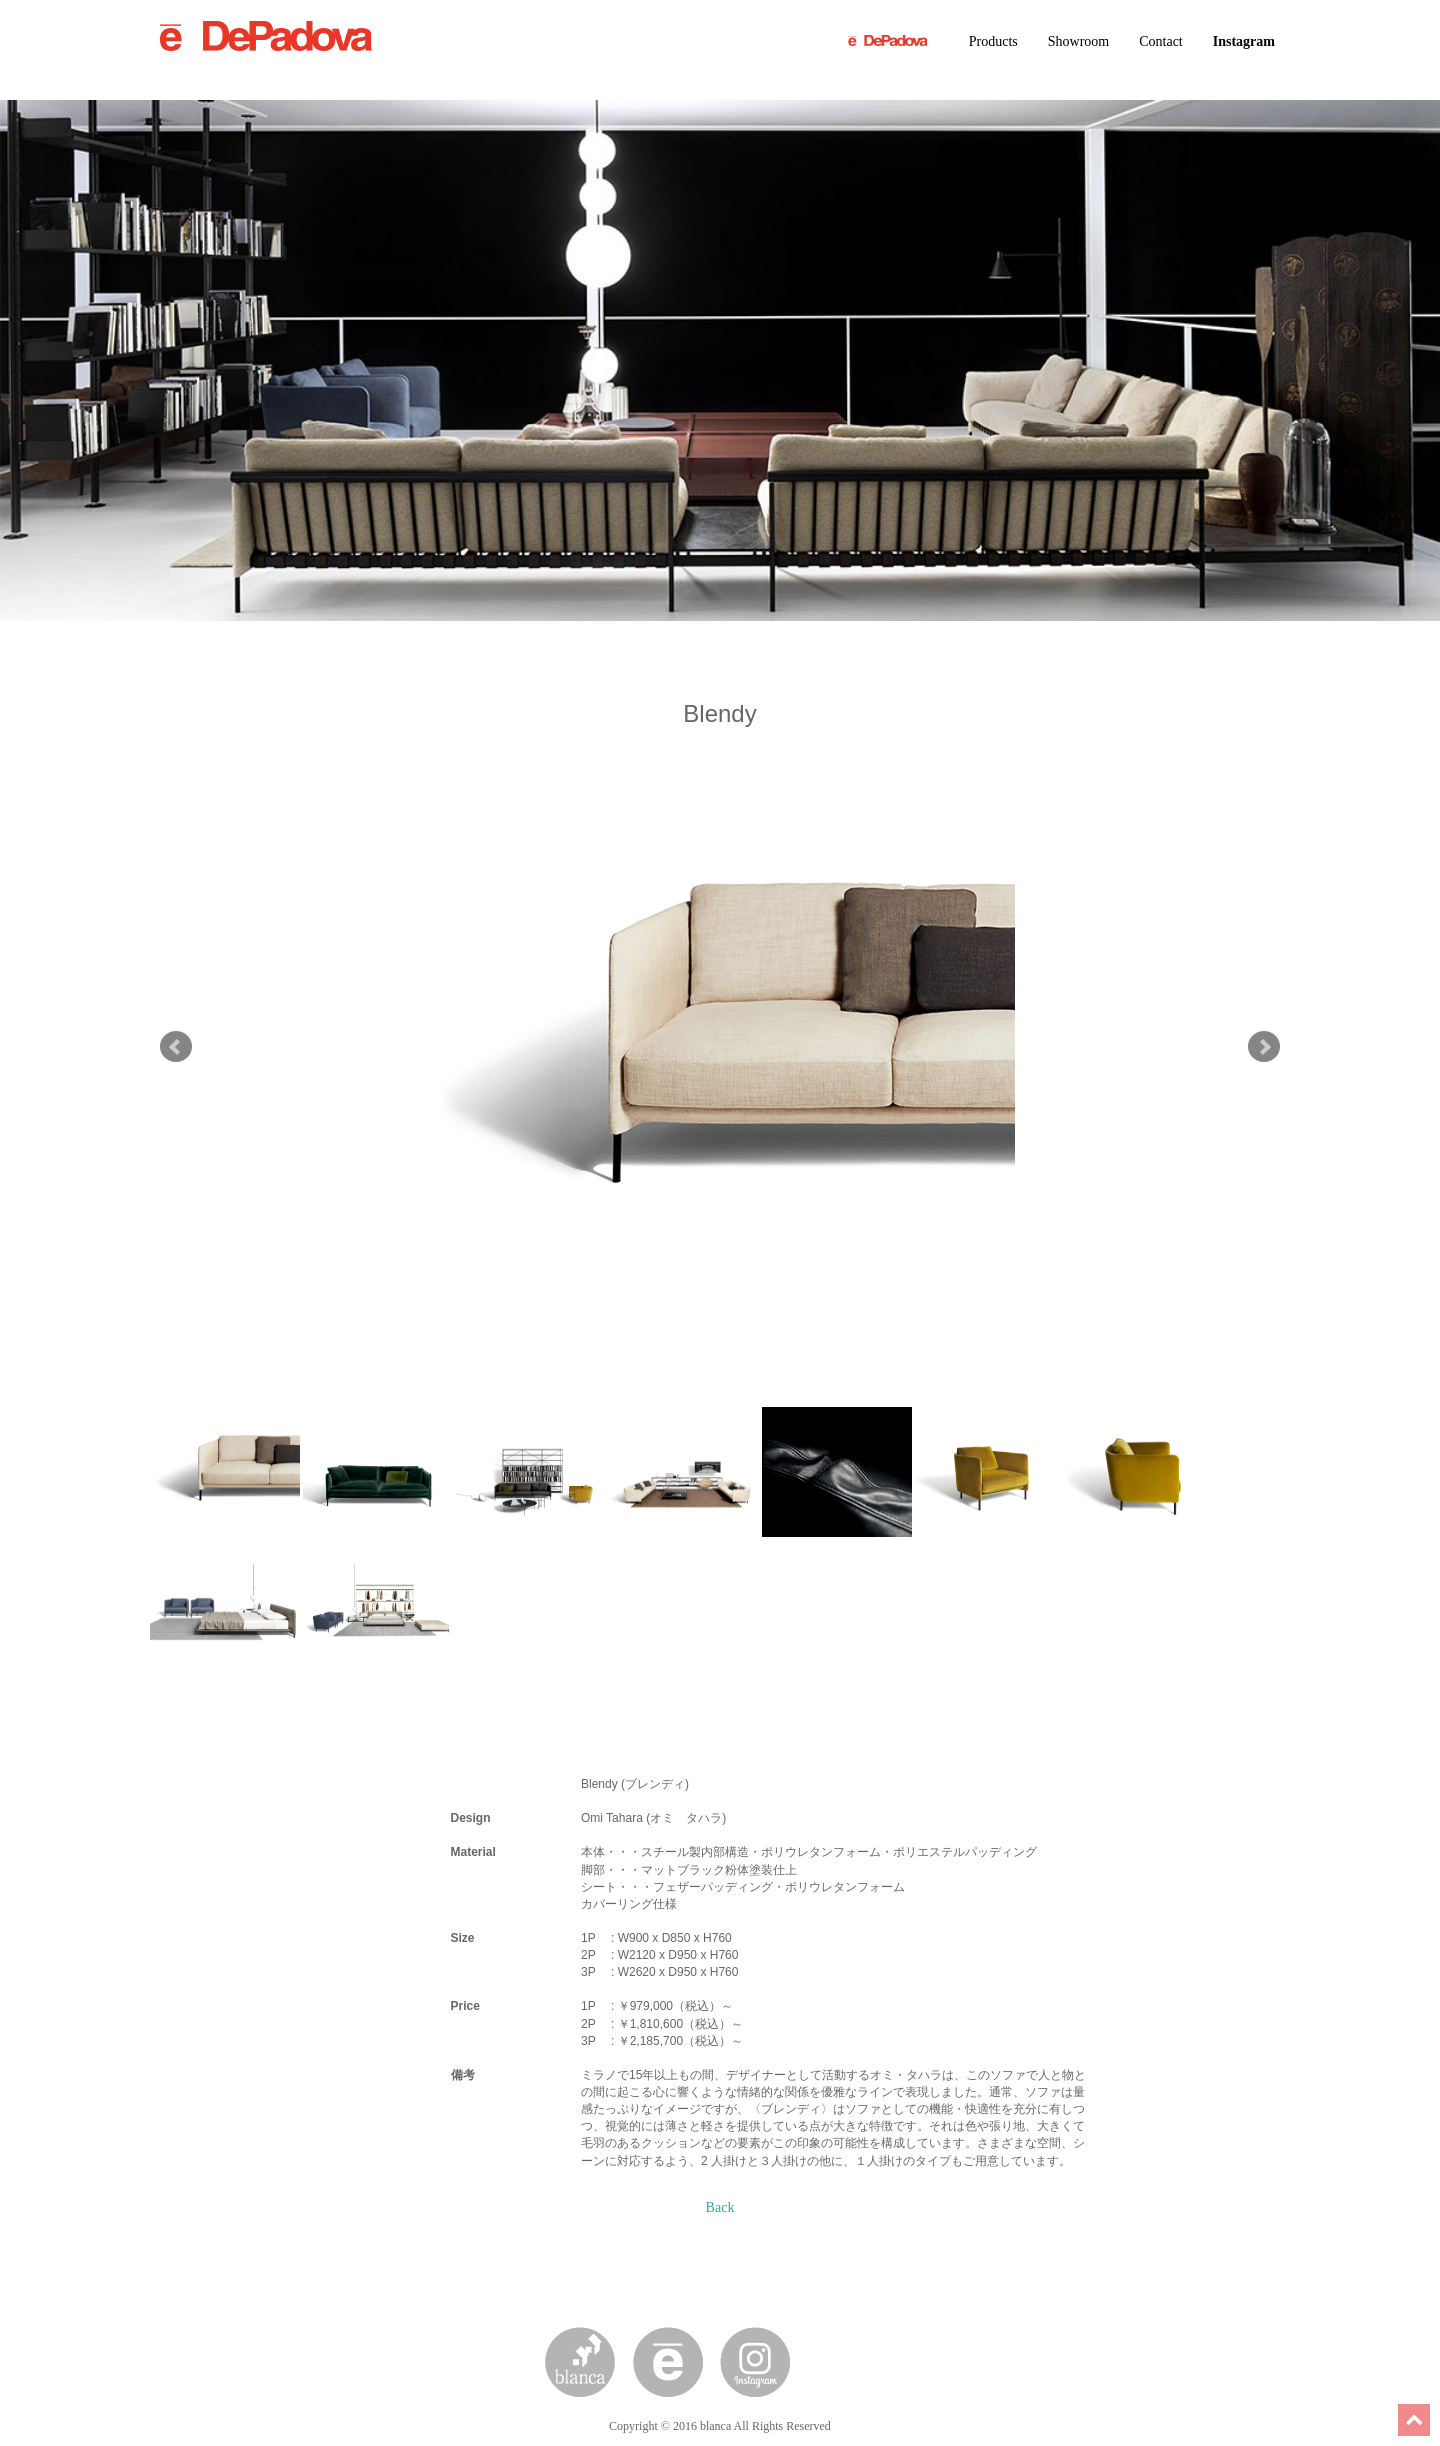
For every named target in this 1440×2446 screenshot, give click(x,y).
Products (993, 41)
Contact (1161, 41)
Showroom (1078, 41)
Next (1264, 1047)
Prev (176, 1047)
